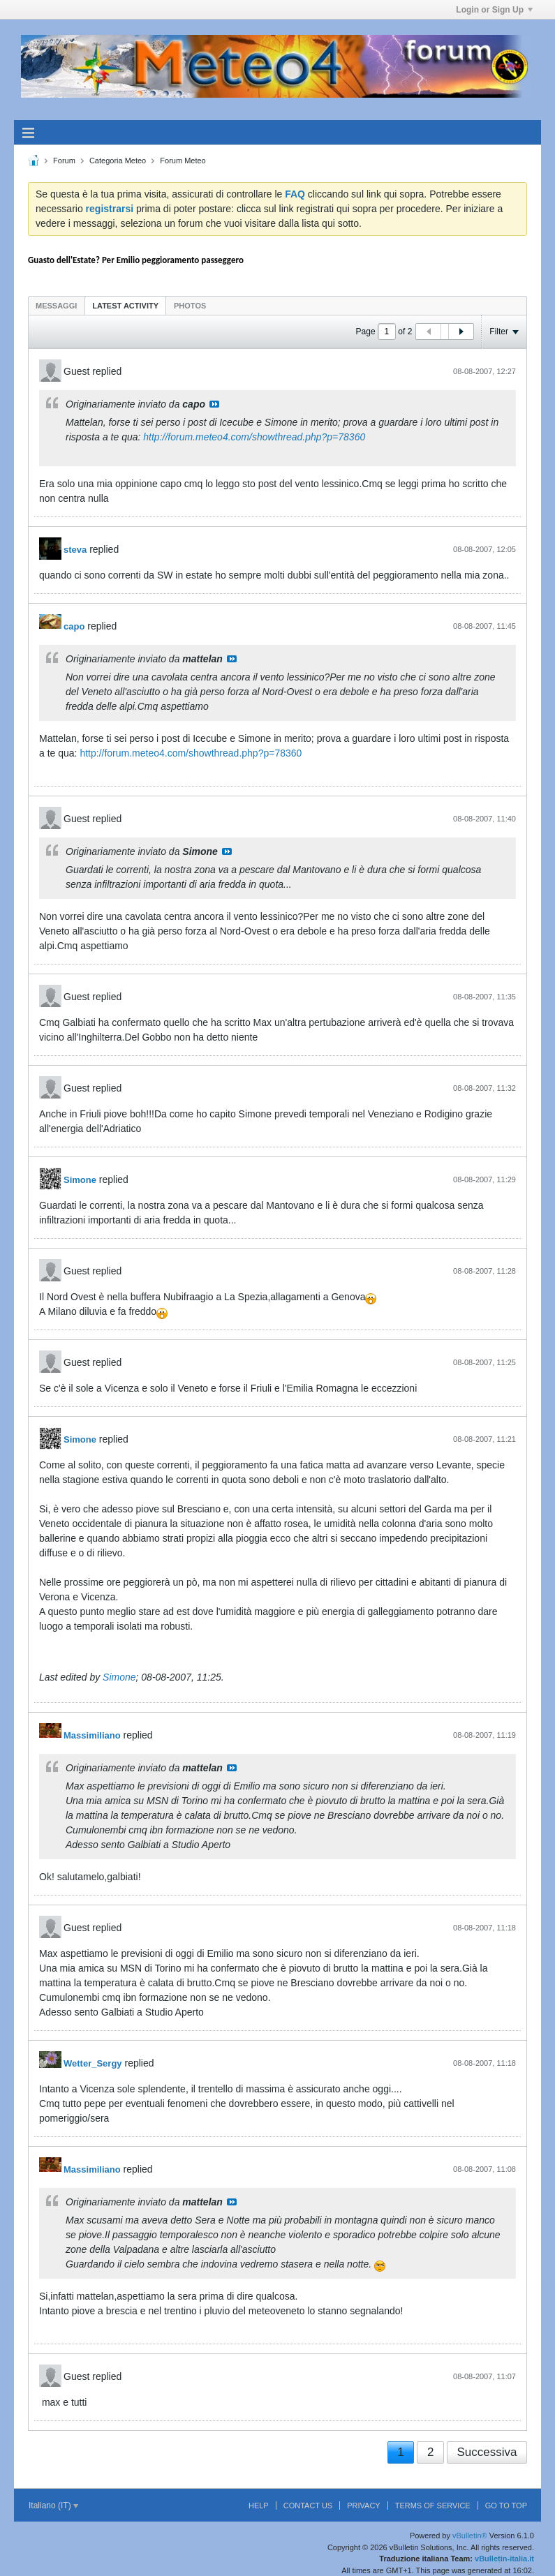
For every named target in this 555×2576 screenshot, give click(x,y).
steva (75, 549)
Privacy (363, 2505)
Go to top (506, 2505)
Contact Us (308, 2505)
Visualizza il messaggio (214, 404)
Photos (190, 305)
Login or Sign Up (494, 10)
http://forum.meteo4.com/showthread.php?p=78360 (254, 436)
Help (259, 2505)
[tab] (56, 305)
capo (74, 626)
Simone (80, 1180)
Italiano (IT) (53, 2505)
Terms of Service (433, 2505)
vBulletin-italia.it (504, 2558)
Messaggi (56, 305)
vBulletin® (469, 2535)
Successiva (487, 2452)
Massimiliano (92, 1735)
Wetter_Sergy (93, 2063)
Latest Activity (125, 305)
